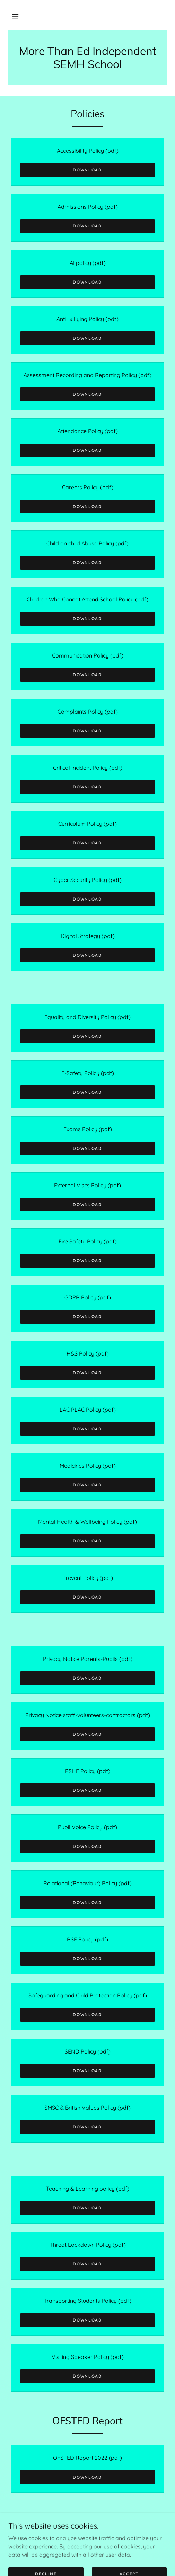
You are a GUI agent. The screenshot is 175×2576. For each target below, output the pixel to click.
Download (87, 169)
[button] (15, 17)
